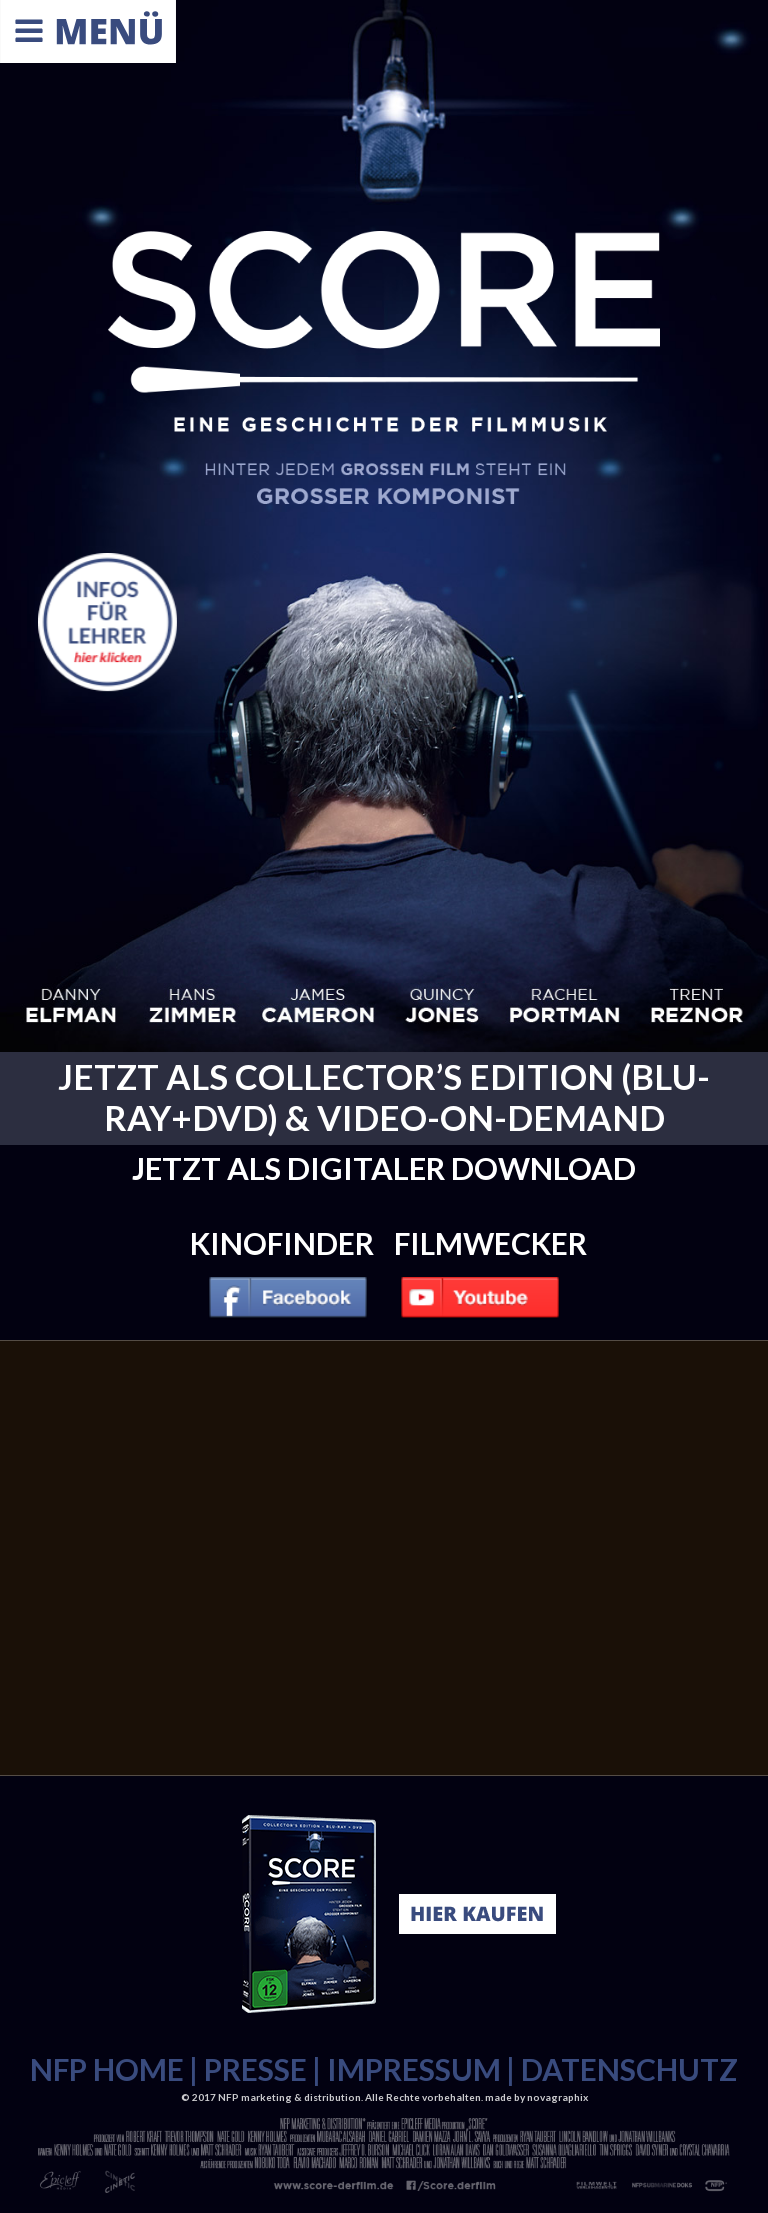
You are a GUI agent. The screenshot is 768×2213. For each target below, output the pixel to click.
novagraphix (557, 2097)
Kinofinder (282, 1243)
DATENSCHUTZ (629, 2069)
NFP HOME (107, 2069)
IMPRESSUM (414, 2069)
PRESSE (255, 2069)
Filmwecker (490, 1243)
